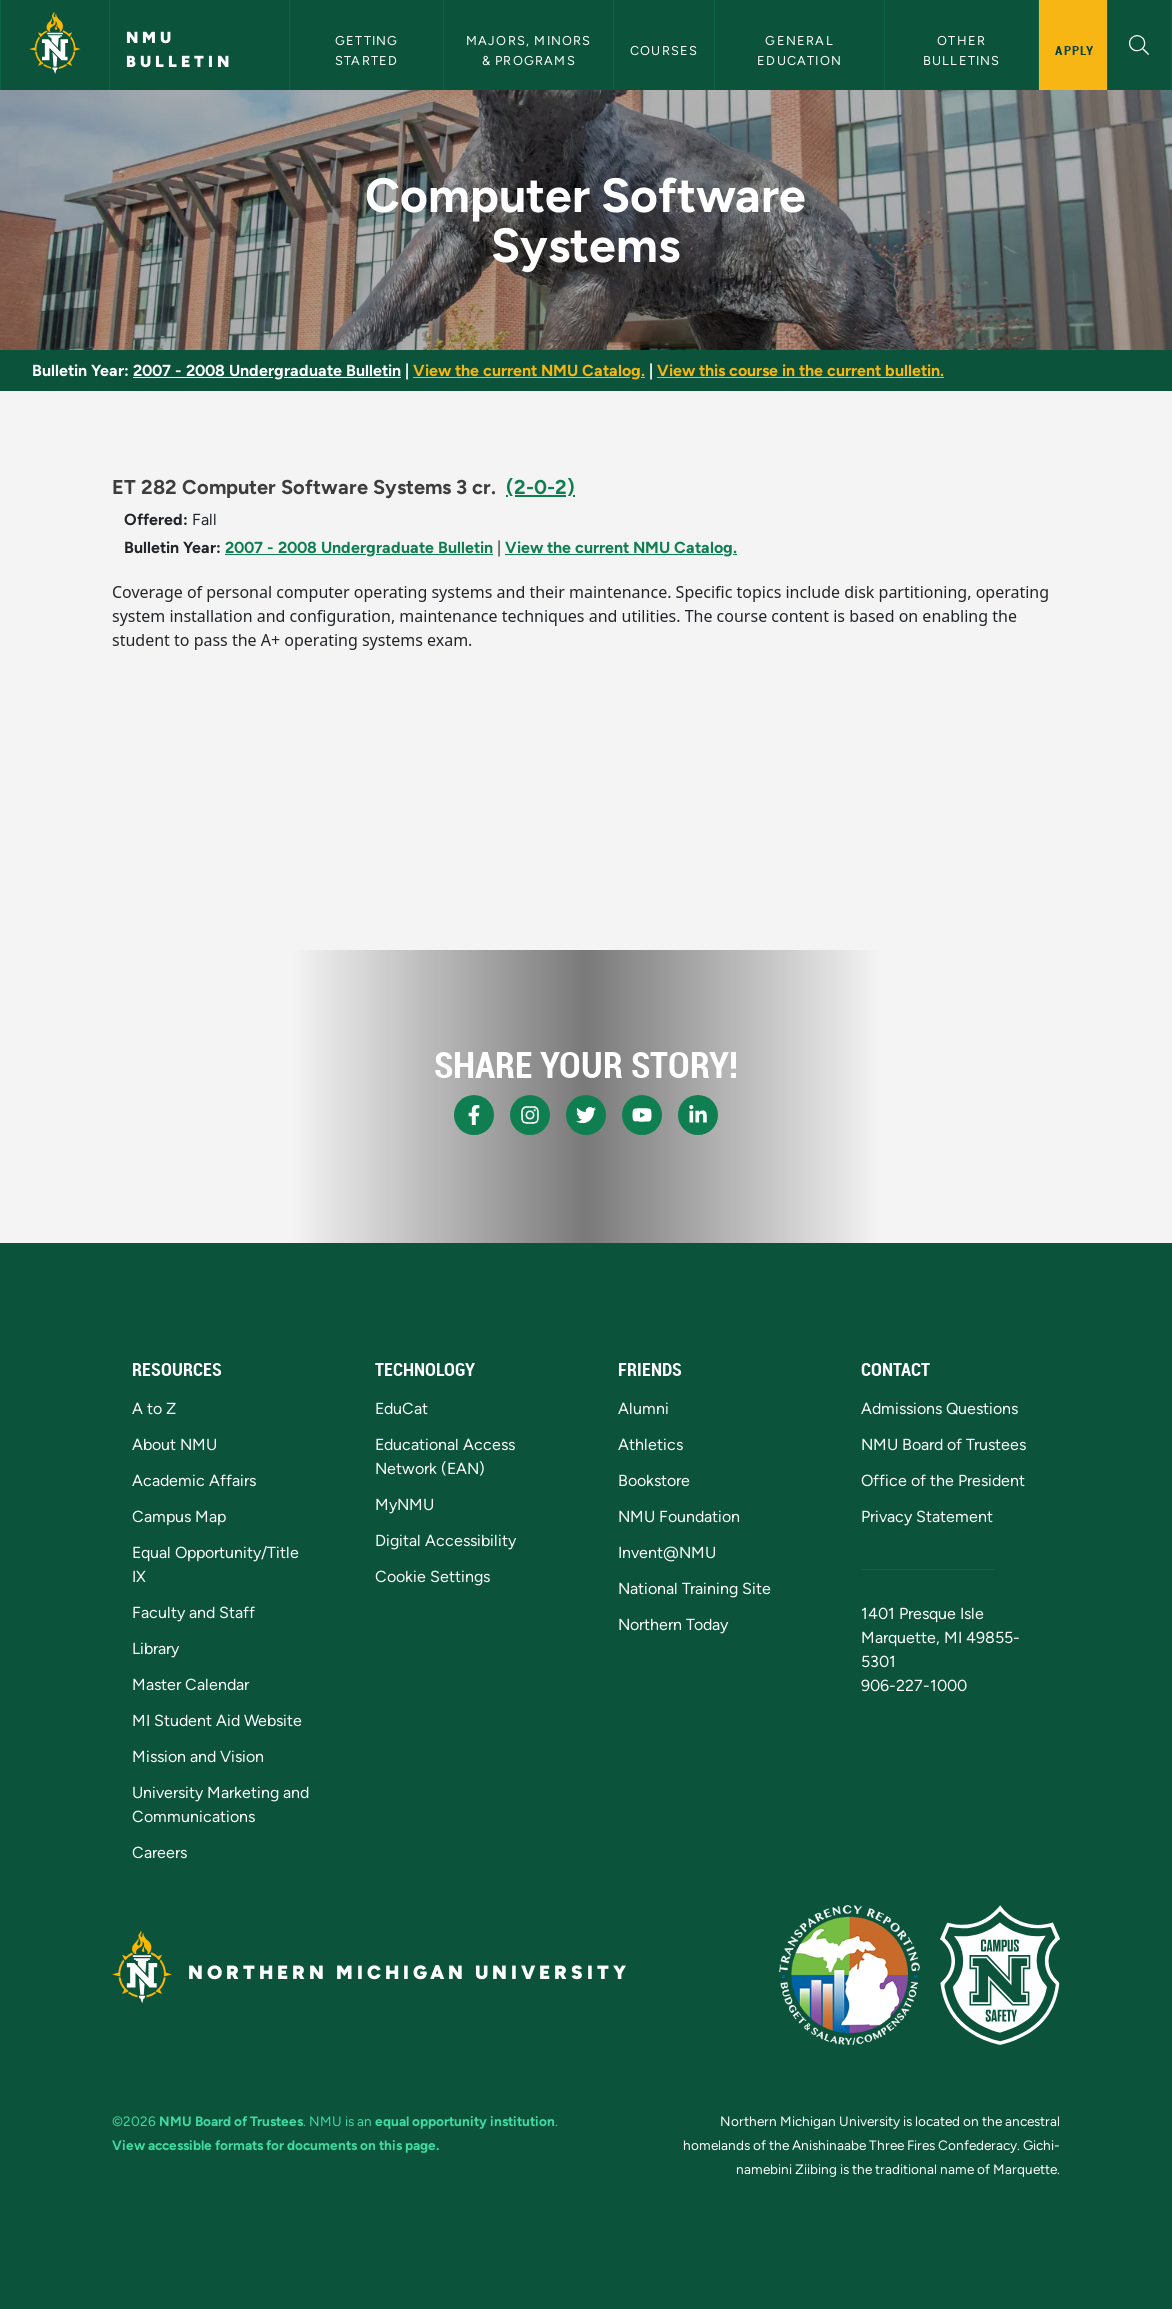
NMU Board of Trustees (943, 1444)
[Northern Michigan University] (55, 45)
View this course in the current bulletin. (800, 370)
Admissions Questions (939, 1408)
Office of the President (943, 1480)
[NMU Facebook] (474, 1115)
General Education (799, 50)
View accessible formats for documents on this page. (275, 2145)
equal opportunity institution (465, 2121)
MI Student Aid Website (217, 1720)
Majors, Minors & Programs (531, 50)
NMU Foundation (679, 1516)
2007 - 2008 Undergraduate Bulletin (267, 370)
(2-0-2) (540, 487)
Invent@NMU (667, 1552)
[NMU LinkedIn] (698, 1115)
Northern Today (673, 1624)
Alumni (643, 1408)
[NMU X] (586, 1115)
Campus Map (179, 1516)
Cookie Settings (432, 1576)
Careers (159, 1852)
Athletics (650, 1444)
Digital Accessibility (445, 1540)
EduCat (401, 1408)
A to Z (154, 1408)
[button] (1139, 42)
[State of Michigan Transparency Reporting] (849, 1975)
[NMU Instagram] (530, 1115)
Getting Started (369, 50)
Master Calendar (190, 1684)
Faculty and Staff (193, 1612)
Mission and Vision (198, 1756)
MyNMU (404, 1504)
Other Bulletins (962, 50)
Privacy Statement (927, 1516)
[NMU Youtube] (642, 1115)
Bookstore (654, 1480)
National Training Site (694, 1588)
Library (155, 1648)
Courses (664, 50)
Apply (1074, 50)
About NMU (174, 1444)
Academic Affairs (194, 1480)
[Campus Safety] (1000, 1975)
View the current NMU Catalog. (529, 370)
